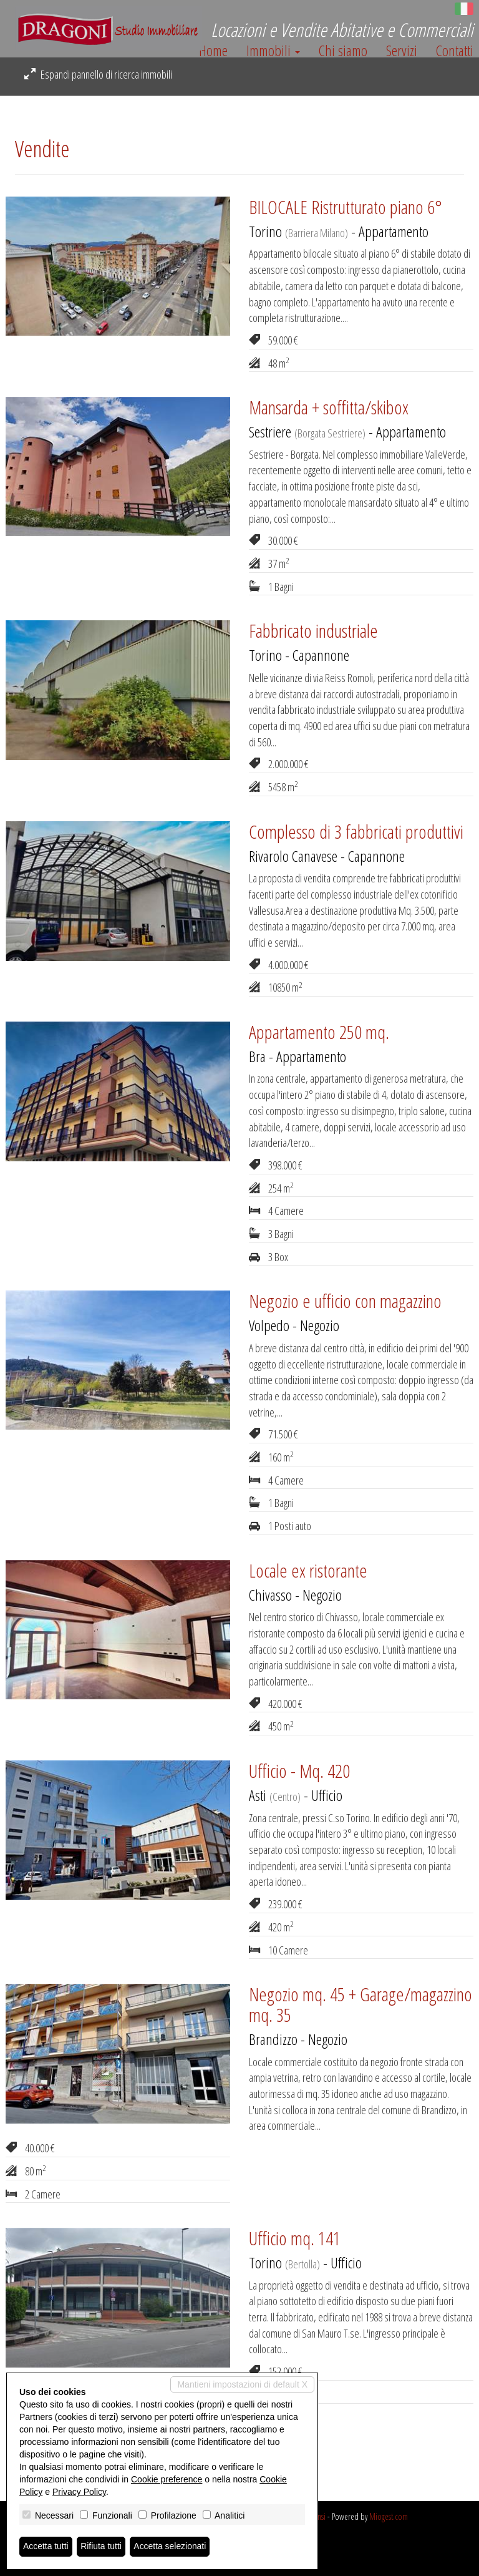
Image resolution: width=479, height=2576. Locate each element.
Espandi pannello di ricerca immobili (98, 74)
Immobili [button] (273, 50)
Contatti (454, 50)
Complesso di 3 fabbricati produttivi (356, 831)
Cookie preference (166, 2479)
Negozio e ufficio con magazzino (345, 1301)
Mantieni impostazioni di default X (242, 2384)
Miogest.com (388, 2516)
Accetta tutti (46, 2547)
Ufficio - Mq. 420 (299, 1770)
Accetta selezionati (170, 2547)
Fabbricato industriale (313, 630)
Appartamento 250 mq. (319, 1032)
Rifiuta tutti (101, 2547)
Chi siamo (343, 50)
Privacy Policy (79, 2492)
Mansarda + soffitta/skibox (329, 407)
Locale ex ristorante (308, 1570)
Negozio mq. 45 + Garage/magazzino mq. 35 (360, 2004)
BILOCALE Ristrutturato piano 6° (345, 207)
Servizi (401, 50)
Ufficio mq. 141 (295, 2238)
